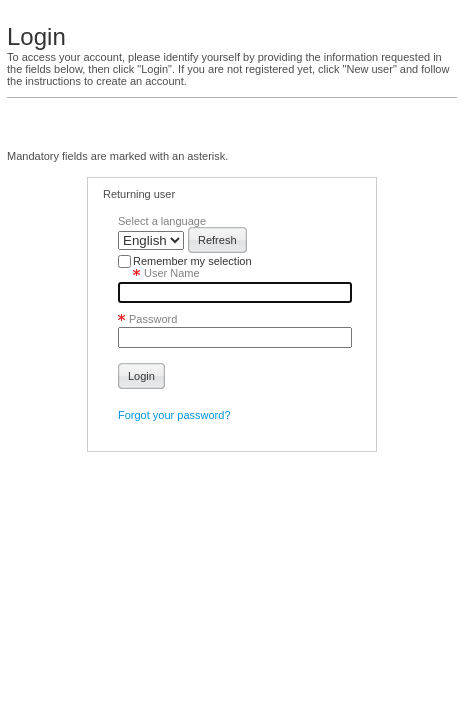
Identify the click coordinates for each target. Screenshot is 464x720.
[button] (217, 240)
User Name (159, 273)
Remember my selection (192, 261)
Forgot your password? (174, 415)
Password (147, 314)
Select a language (162, 221)
